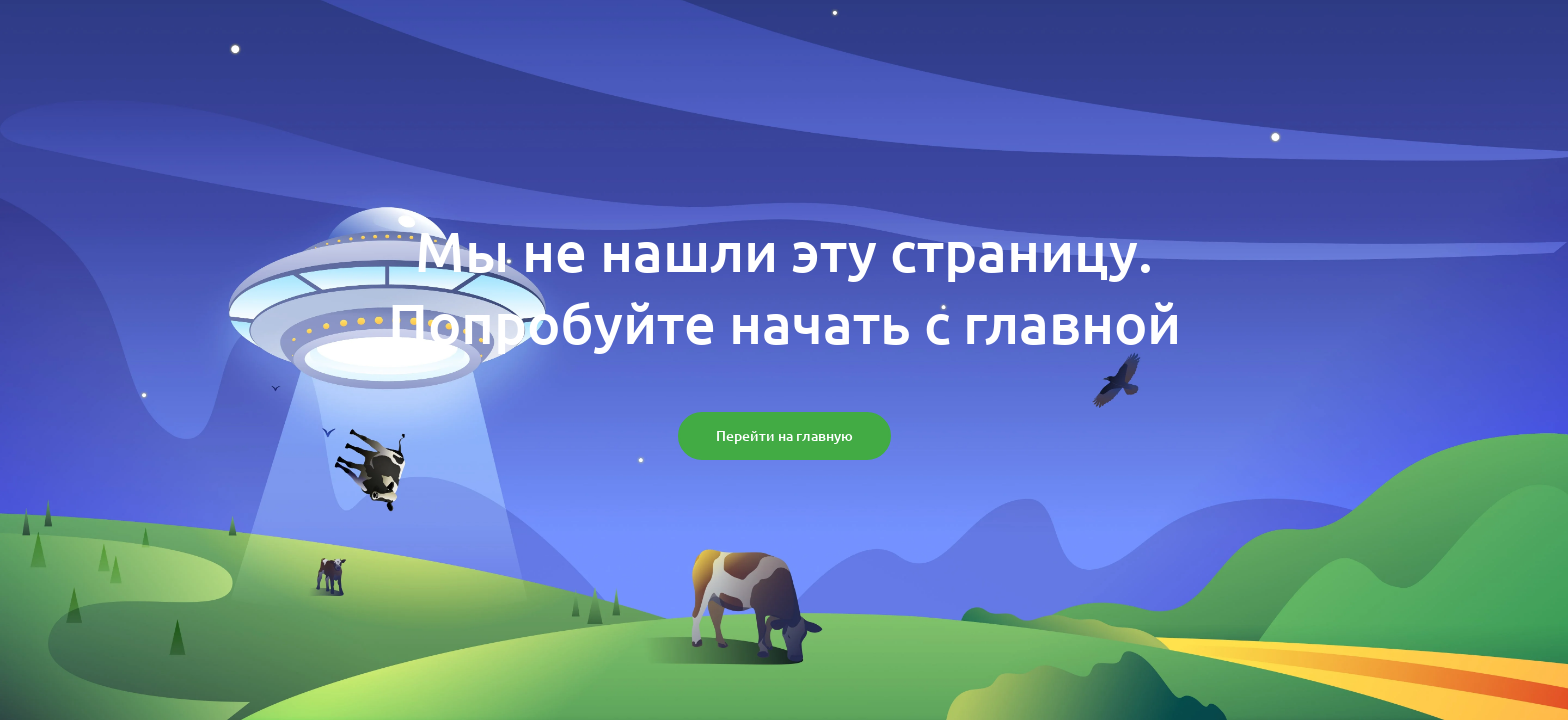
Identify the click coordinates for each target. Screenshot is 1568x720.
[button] (784, 436)
